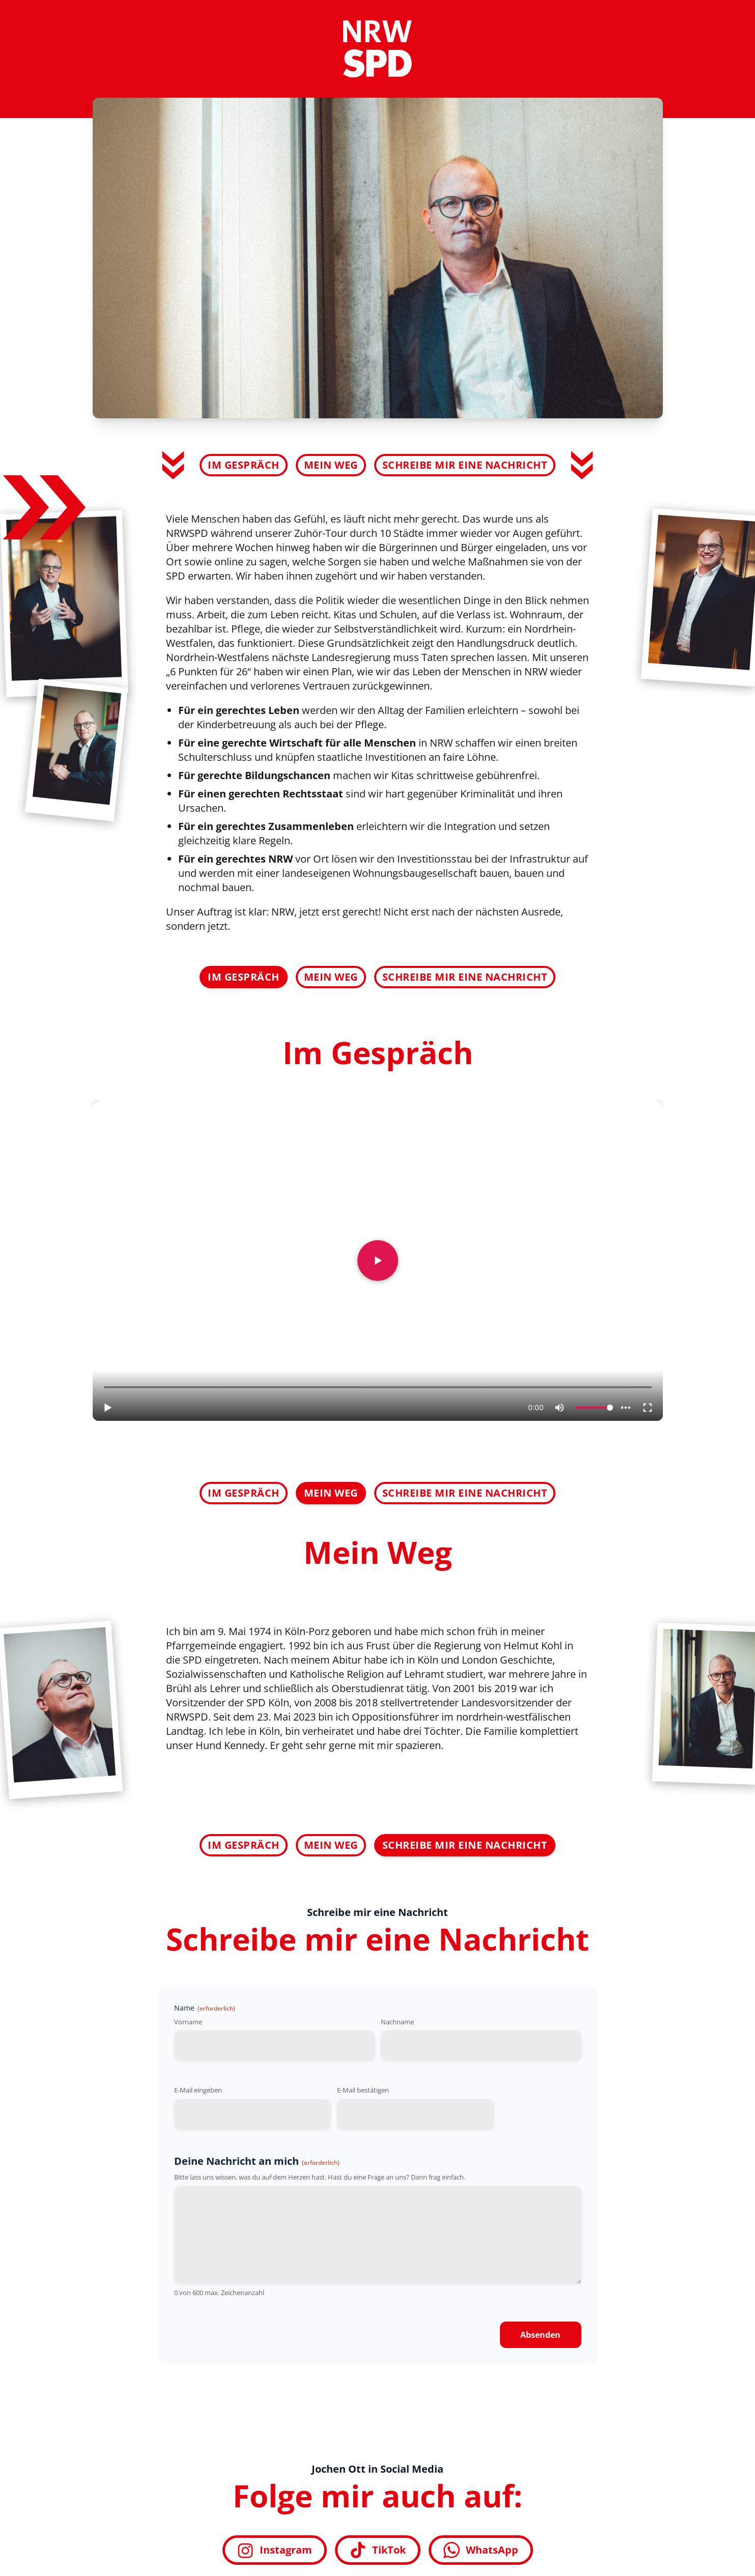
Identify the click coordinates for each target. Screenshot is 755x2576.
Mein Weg (331, 465)
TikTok (378, 2550)
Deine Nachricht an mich (257, 2161)
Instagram (274, 2550)
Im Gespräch (243, 465)
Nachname (397, 2021)
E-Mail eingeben (198, 2090)
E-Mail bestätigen (363, 2090)
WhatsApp (480, 2550)
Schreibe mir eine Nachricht (465, 465)
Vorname (188, 2021)
